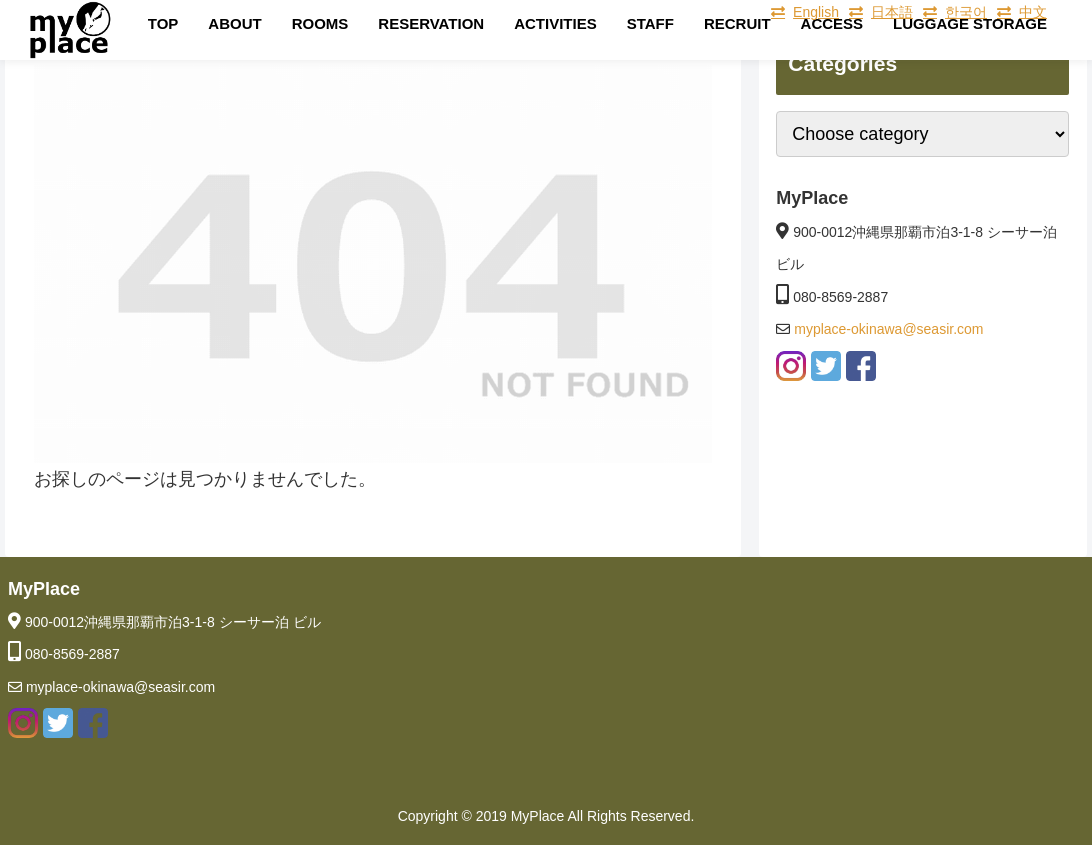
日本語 (892, 12)
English (816, 12)
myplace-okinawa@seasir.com (886, 329)
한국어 (966, 12)
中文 (1033, 12)
